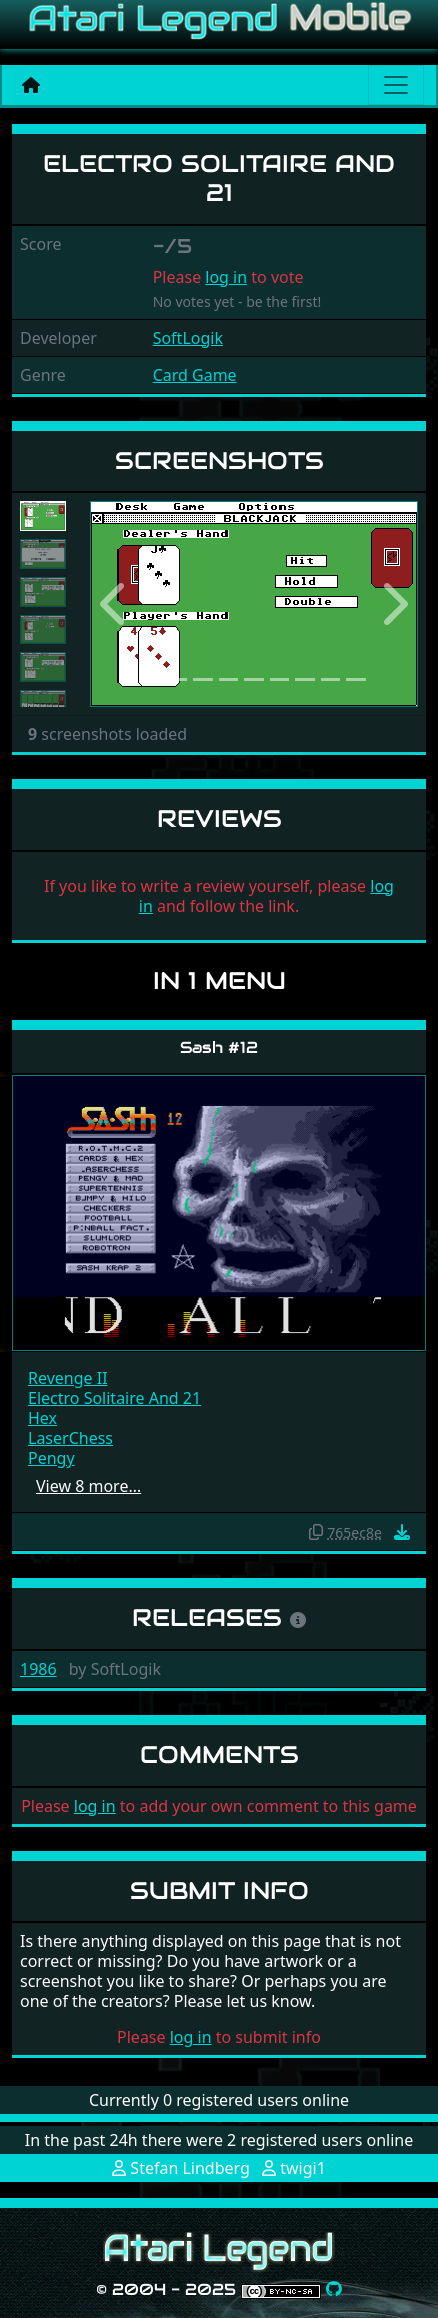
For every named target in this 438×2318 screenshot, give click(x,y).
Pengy (51, 1458)
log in (226, 277)
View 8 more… (88, 1486)
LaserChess (70, 1438)
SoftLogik (188, 338)
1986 (38, 1669)
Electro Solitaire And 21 (114, 1398)
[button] (114, 604)
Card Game (195, 375)
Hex (42, 1418)
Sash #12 (219, 1047)
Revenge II (68, 1378)
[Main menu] (396, 85)
